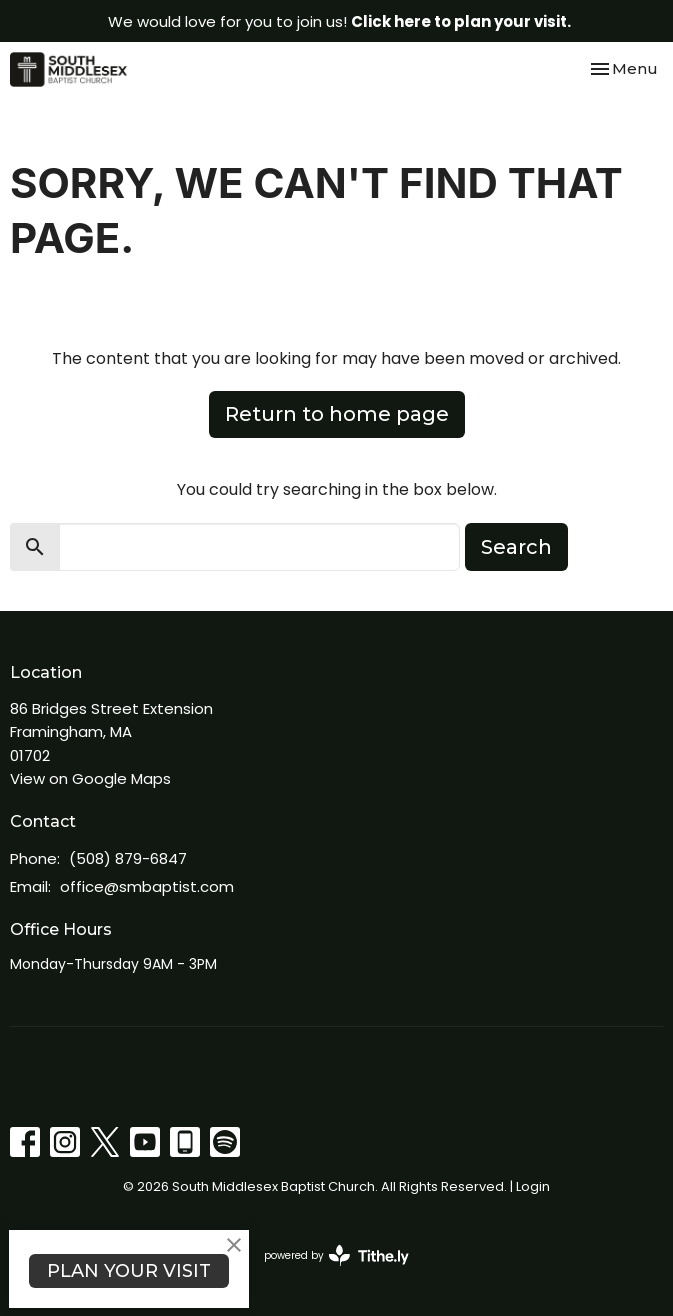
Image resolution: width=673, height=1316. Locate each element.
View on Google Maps (90, 778)
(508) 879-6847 (128, 858)
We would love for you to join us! (339, 21)
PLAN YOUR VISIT (129, 1271)
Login (533, 1186)
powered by (336, 1255)
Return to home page (337, 414)
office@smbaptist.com (147, 886)
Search (516, 547)
